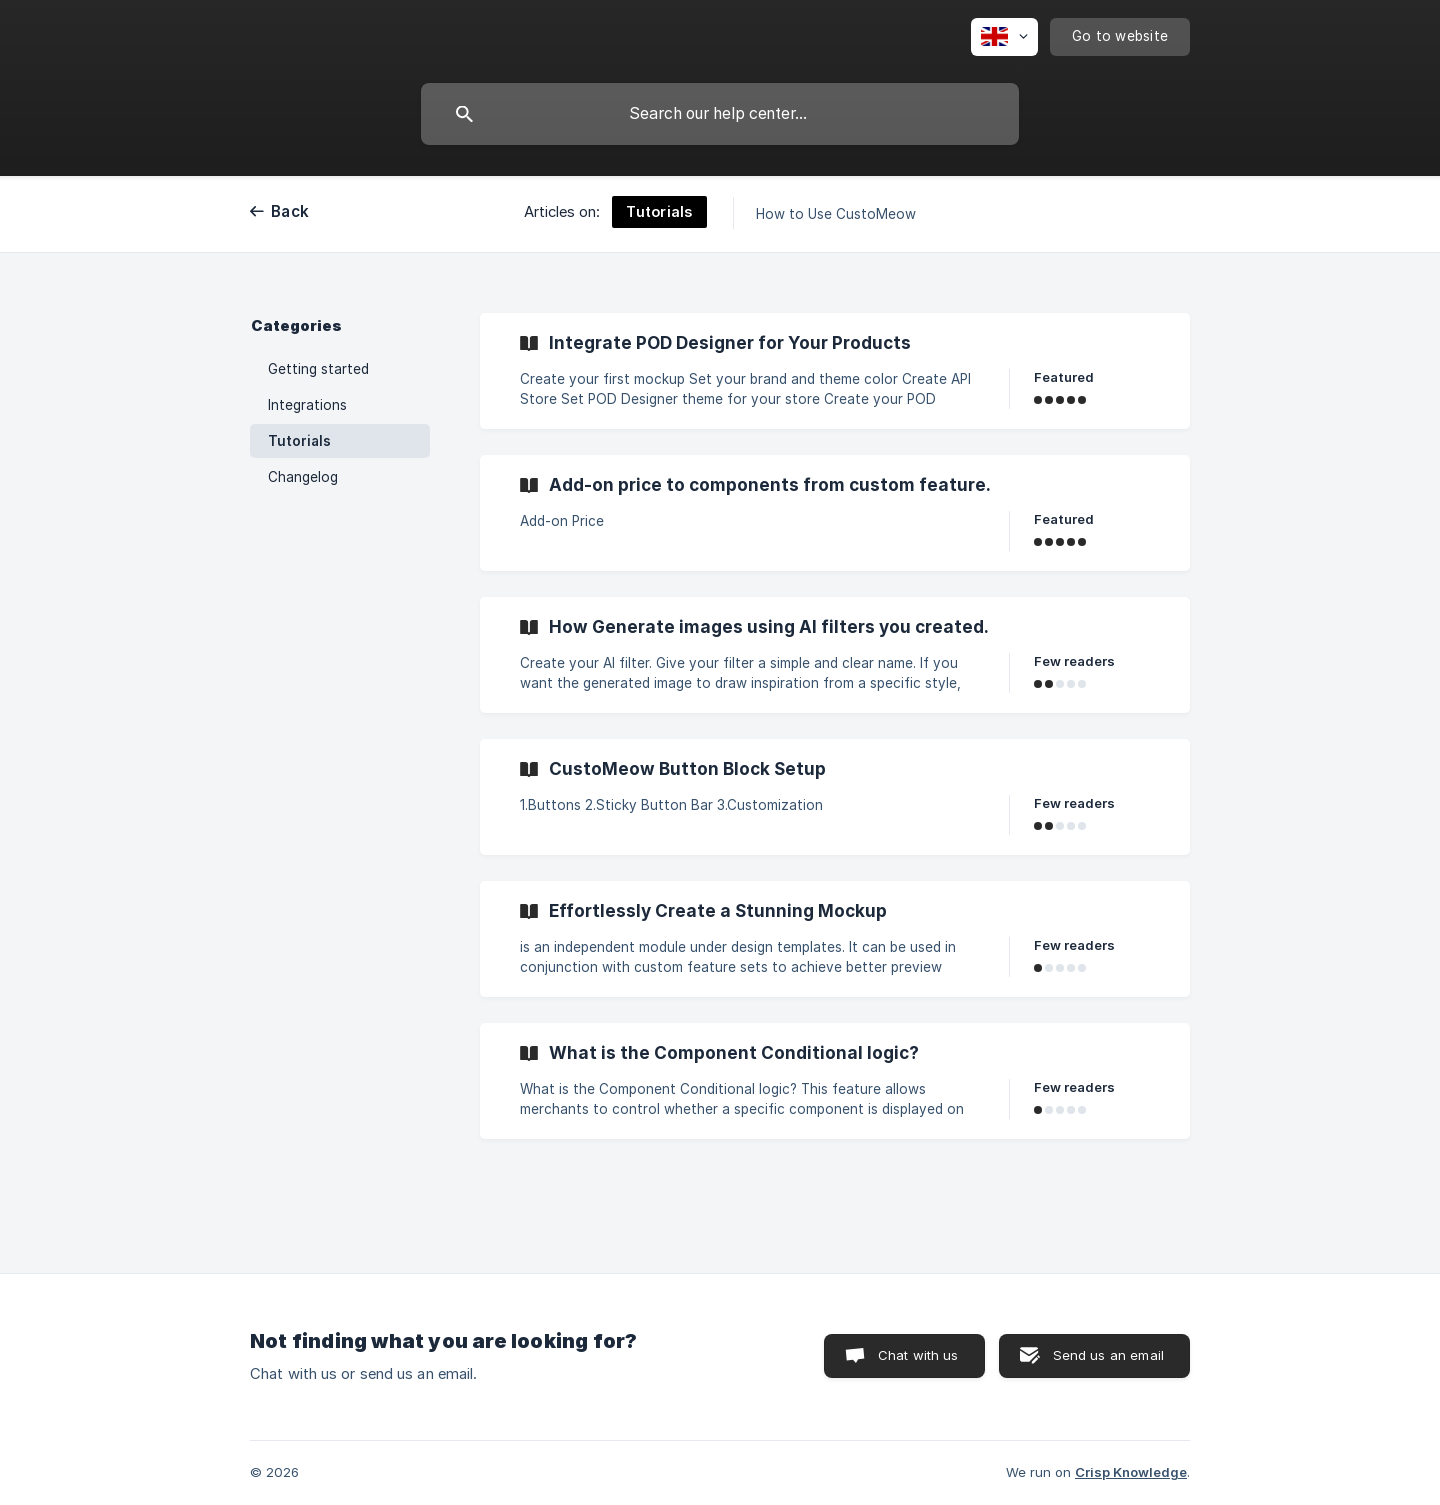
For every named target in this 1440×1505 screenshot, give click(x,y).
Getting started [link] (318, 369)
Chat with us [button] (918, 1355)
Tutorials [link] (299, 441)
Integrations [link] (307, 405)
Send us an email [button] (1108, 1355)
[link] (835, 371)
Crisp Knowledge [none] (1131, 1472)
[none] (1004, 37)
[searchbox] (720, 114)
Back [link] (290, 211)
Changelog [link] (303, 477)
